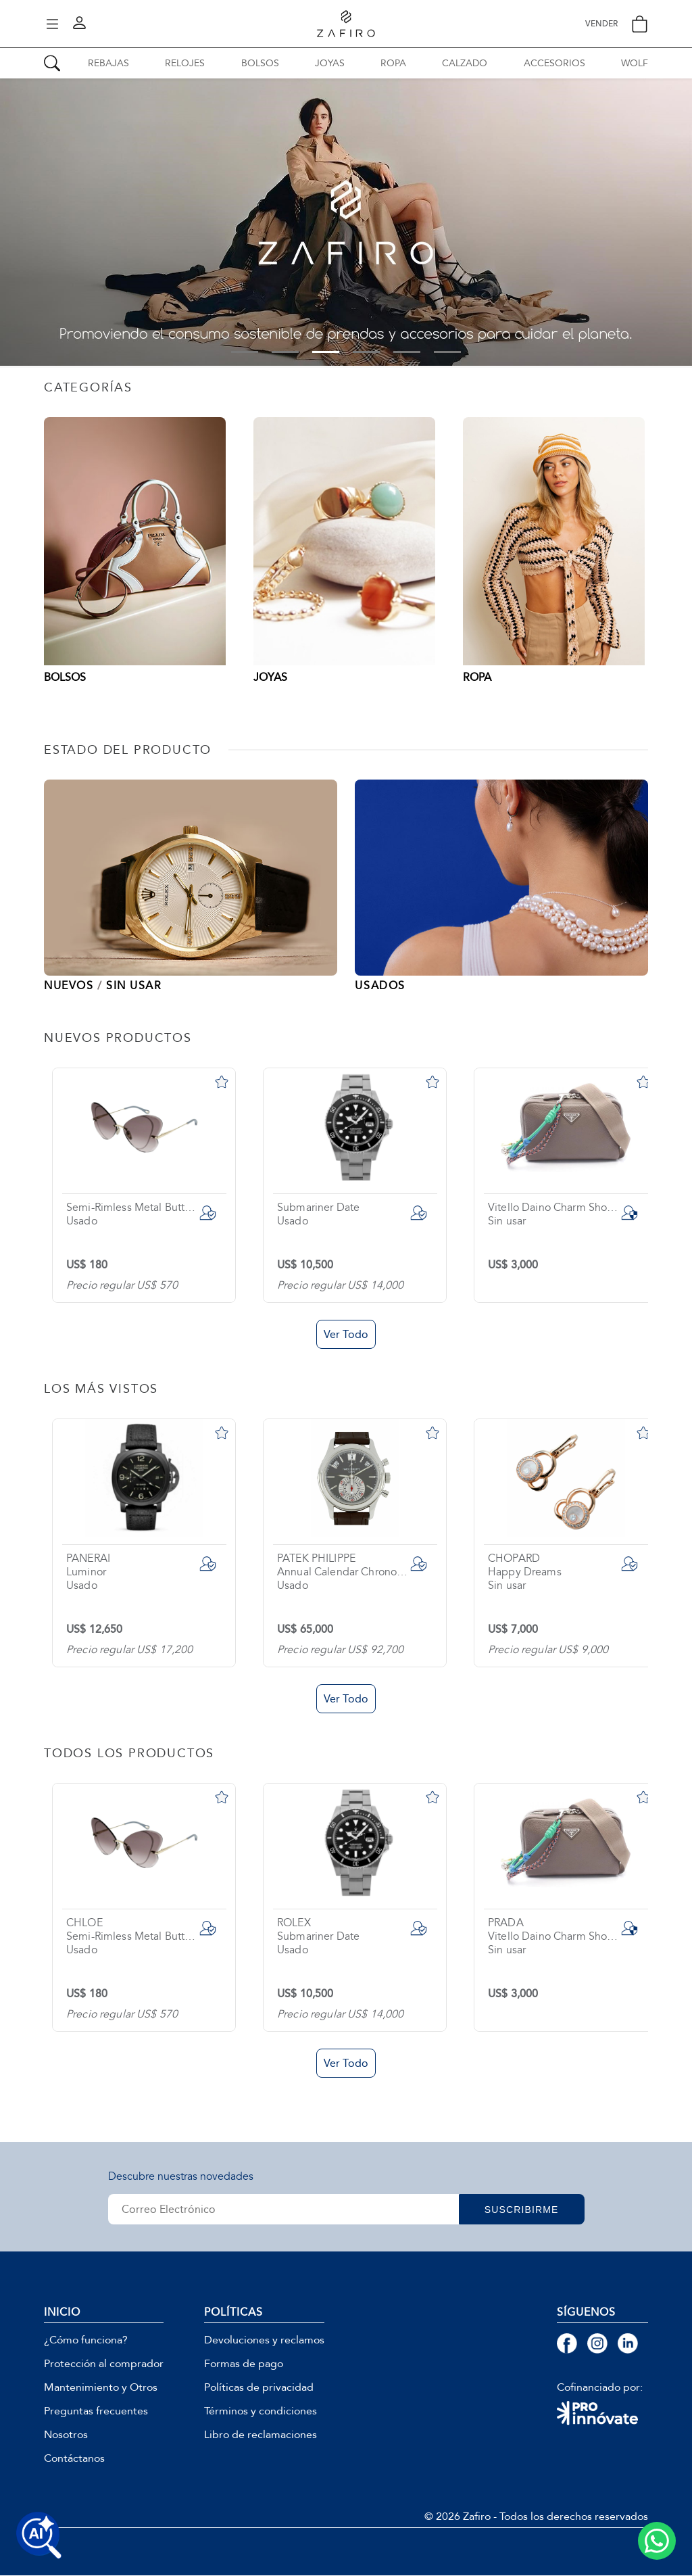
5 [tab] (406, 352)
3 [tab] (325, 352)
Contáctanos (74, 2459)
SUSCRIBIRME (527, 2209)
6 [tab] (447, 352)
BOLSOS (260, 63)
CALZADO (464, 63)
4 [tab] (366, 352)
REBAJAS (108, 63)
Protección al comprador (104, 2364)
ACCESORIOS (554, 63)
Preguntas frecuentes (96, 2411)
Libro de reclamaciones (260, 2435)
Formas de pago (243, 2364)
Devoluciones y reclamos (264, 2340)
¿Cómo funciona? (86, 2340)
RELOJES (185, 63)
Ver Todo (346, 1335)
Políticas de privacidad (259, 2388)
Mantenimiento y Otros (100, 2388)
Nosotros (66, 2435)
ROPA (393, 63)
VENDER (601, 24)
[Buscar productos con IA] (39, 2535)
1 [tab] (244, 352)
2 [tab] (285, 352)
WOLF (634, 63)
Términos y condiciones (260, 2411)
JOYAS (330, 63)
